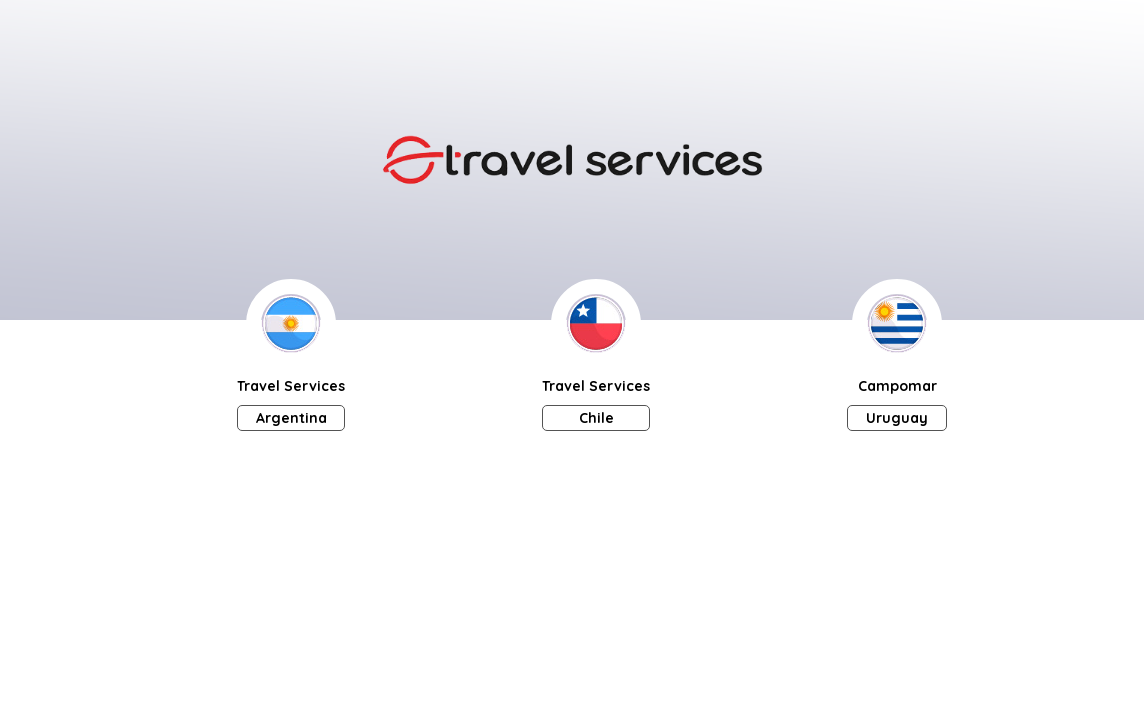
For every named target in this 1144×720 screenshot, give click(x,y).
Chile (596, 418)
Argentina (291, 418)
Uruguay (897, 418)
